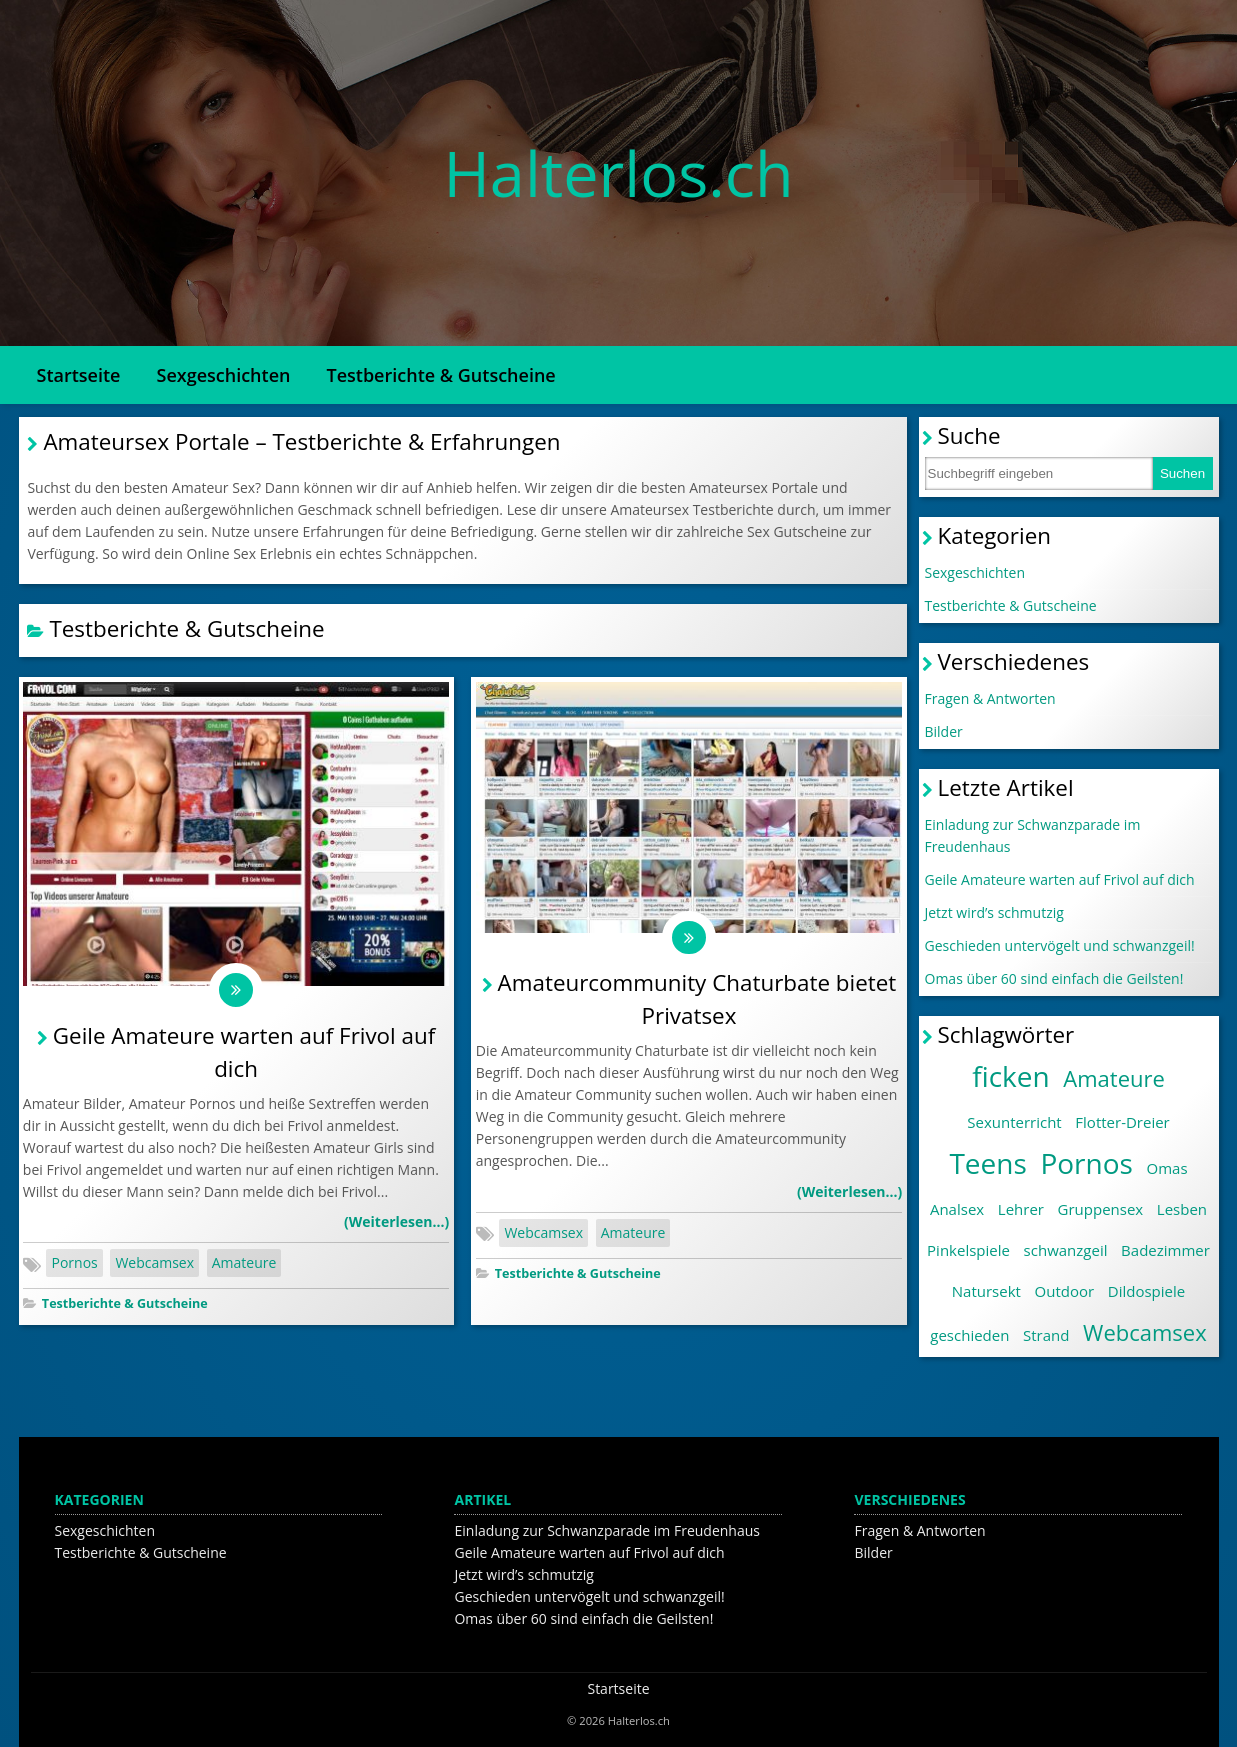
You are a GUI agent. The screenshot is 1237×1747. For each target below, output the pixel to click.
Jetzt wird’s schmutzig (994, 912)
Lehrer (1021, 1209)
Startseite (79, 375)
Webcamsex (154, 1266)
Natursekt (986, 1291)
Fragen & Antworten (990, 698)
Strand (1046, 1335)
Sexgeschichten (224, 375)
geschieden (969, 1335)
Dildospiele (1146, 1291)
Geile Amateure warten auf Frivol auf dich (1060, 879)
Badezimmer (1165, 1250)
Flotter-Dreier (1122, 1122)
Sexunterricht (1014, 1122)
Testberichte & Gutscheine (440, 375)
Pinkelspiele (968, 1250)
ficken (1011, 1076)
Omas (1167, 1168)
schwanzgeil (1066, 1250)
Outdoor (1065, 1291)
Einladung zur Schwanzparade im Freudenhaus (1033, 835)
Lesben (1182, 1209)
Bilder (944, 731)
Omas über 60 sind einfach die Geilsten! (1054, 978)
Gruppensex (1101, 1209)
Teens (987, 1163)
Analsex (957, 1209)
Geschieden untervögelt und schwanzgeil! (1060, 945)
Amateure (244, 1266)
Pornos (74, 1266)
